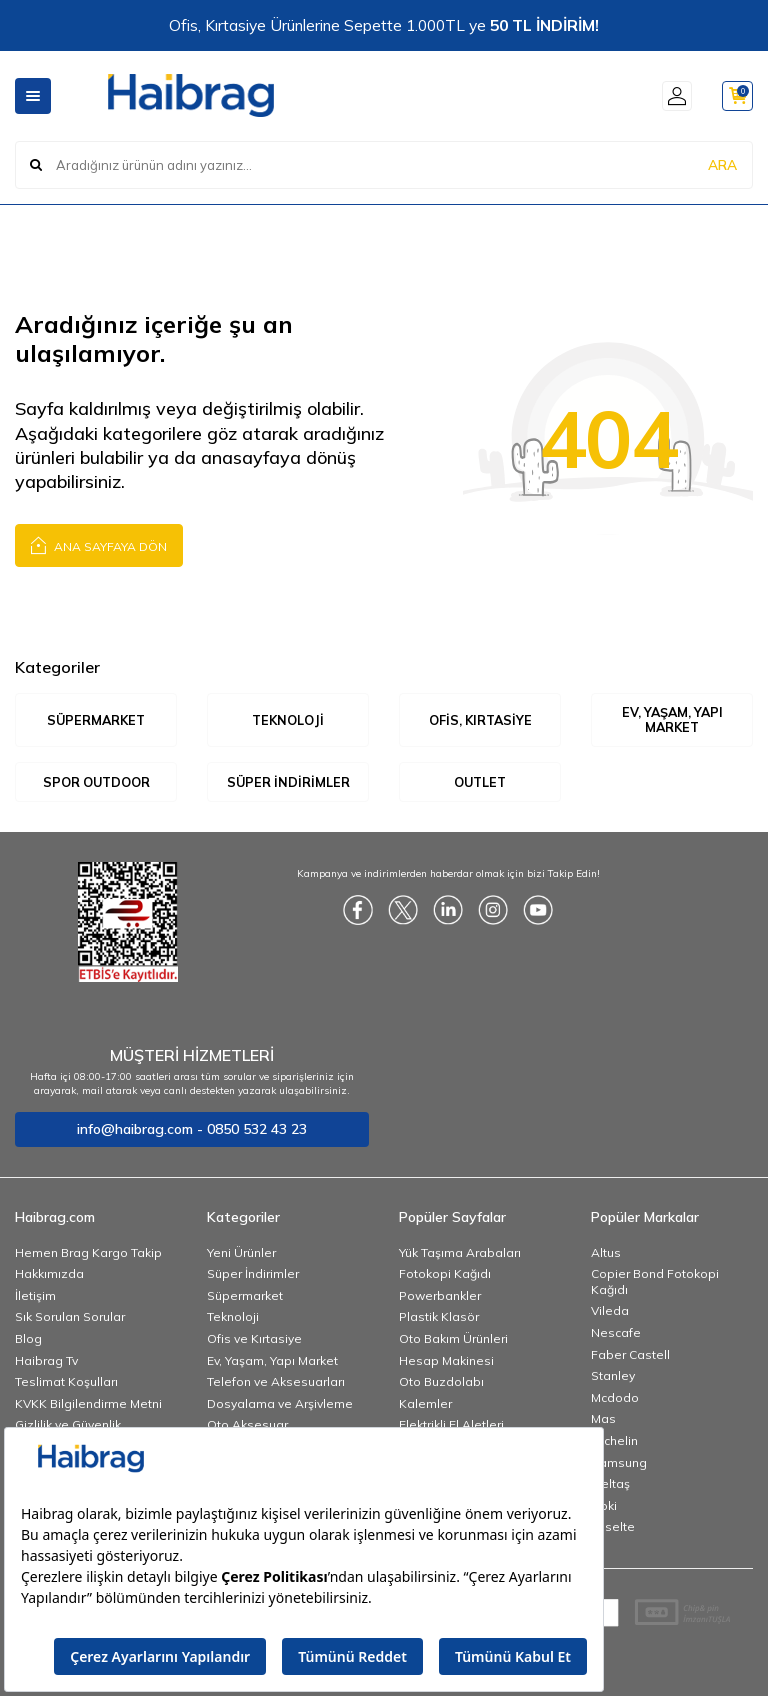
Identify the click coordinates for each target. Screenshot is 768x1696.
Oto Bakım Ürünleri (453, 1339)
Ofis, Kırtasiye (480, 720)
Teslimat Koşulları (66, 1383)
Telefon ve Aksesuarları (276, 1383)
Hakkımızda (49, 1275)
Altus (606, 1253)
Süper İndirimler (288, 782)
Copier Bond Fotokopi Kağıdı (655, 1283)
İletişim (35, 1296)
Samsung (619, 1463)
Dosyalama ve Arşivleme (280, 1404)
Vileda (610, 1312)
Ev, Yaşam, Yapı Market (672, 720)
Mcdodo (615, 1398)
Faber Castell (630, 1355)
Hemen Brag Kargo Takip (88, 1253)
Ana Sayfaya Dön (99, 544)
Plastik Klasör (439, 1318)
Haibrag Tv (46, 1361)
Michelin (614, 1441)
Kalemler (425, 1404)
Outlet (480, 782)
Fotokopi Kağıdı (445, 1275)
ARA (722, 164)
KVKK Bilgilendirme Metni (88, 1404)
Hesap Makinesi (446, 1361)
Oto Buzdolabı (441, 1383)
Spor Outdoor (96, 782)
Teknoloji (288, 720)
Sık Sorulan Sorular (70, 1318)
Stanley (613, 1377)
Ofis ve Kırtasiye (254, 1339)
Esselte (613, 1528)
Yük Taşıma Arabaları (460, 1253)
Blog (28, 1339)
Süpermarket (96, 720)
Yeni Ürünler (241, 1253)
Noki (604, 1506)
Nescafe (616, 1333)
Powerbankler (440, 1296)
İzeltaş (610, 1485)
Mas (603, 1420)
